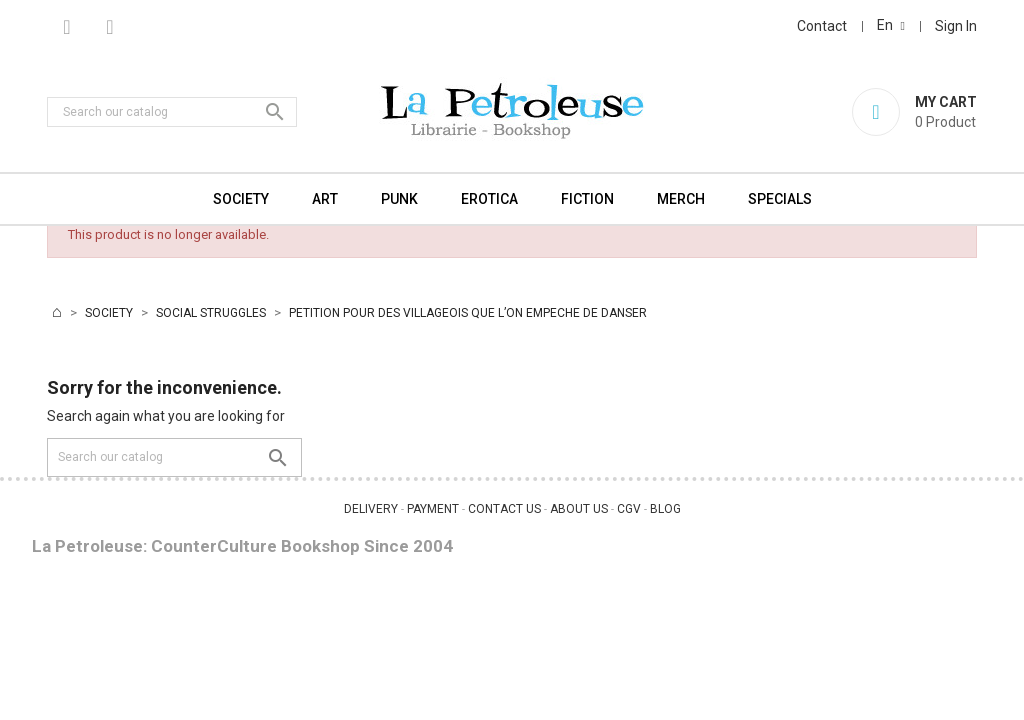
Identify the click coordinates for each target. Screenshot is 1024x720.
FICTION (587, 199)
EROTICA (489, 199)
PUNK (399, 199)
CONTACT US (504, 509)
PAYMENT (433, 509)
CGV (629, 509)
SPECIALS (780, 199)
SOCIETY (241, 199)
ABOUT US (579, 509)
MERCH (681, 199)
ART (325, 199)
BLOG (665, 509)
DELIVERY (371, 509)
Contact (822, 26)
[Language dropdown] (891, 25)
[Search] (172, 112)
